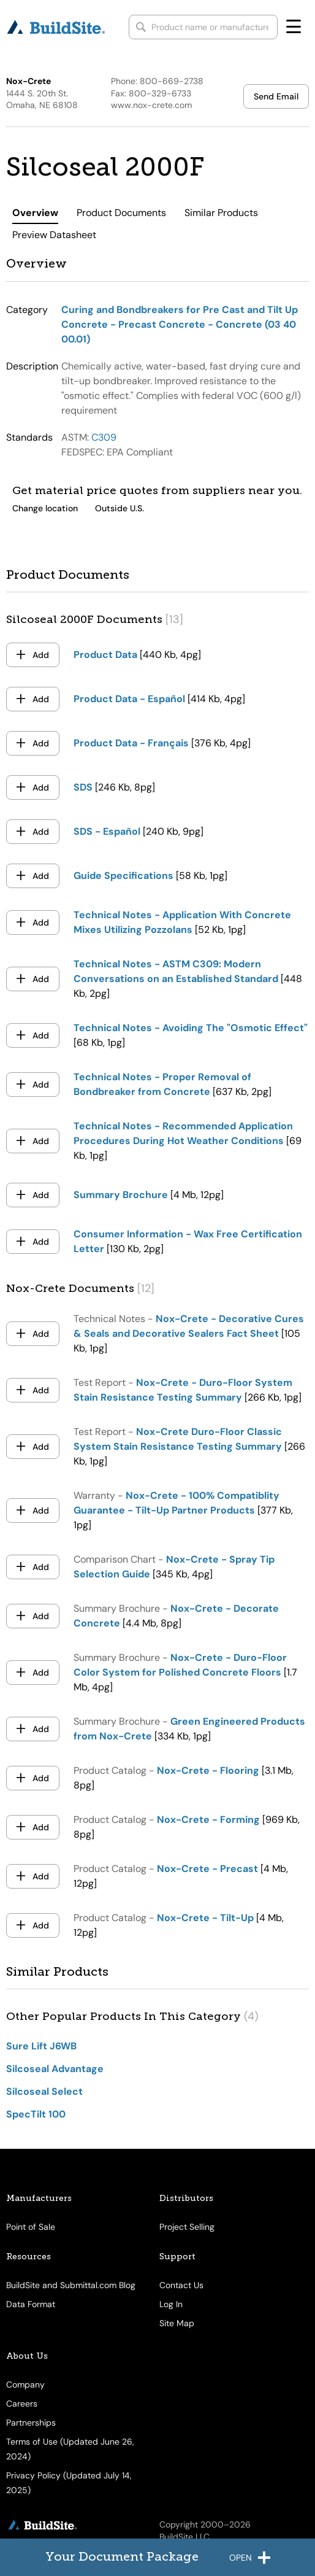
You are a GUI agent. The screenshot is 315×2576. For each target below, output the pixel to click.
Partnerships (31, 2422)
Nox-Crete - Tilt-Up (205, 1917)
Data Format (30, 2304)
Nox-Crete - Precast (207, 1868)
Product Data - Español (129, 698)
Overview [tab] (35, 212)
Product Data (105, 654)
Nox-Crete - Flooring (208, 1770)
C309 (103, 437)
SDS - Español (107, 831)
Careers (21, 2403)
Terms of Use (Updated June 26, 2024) (70, 2449)
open (249, 2558)
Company (25, 2384)
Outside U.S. (119, 508)
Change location (45, 508)
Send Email (276, 96)
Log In (171, 2304)
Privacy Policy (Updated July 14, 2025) (69, 2483)
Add (40, 654)
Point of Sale (30, 2226)
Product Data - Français (131, 743)
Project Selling (186, 2226)
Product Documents (121, 212)
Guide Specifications (123, 875)
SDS (83, 787)
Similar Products (221, 212)
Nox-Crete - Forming (208, 1819)
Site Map (176, 2323)
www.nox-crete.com (151, 104)
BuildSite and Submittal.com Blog (70, 2285)
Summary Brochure (121, 1194)
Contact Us (181, 2285)
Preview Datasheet (54, 234)
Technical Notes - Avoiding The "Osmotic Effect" (191, 1027)
